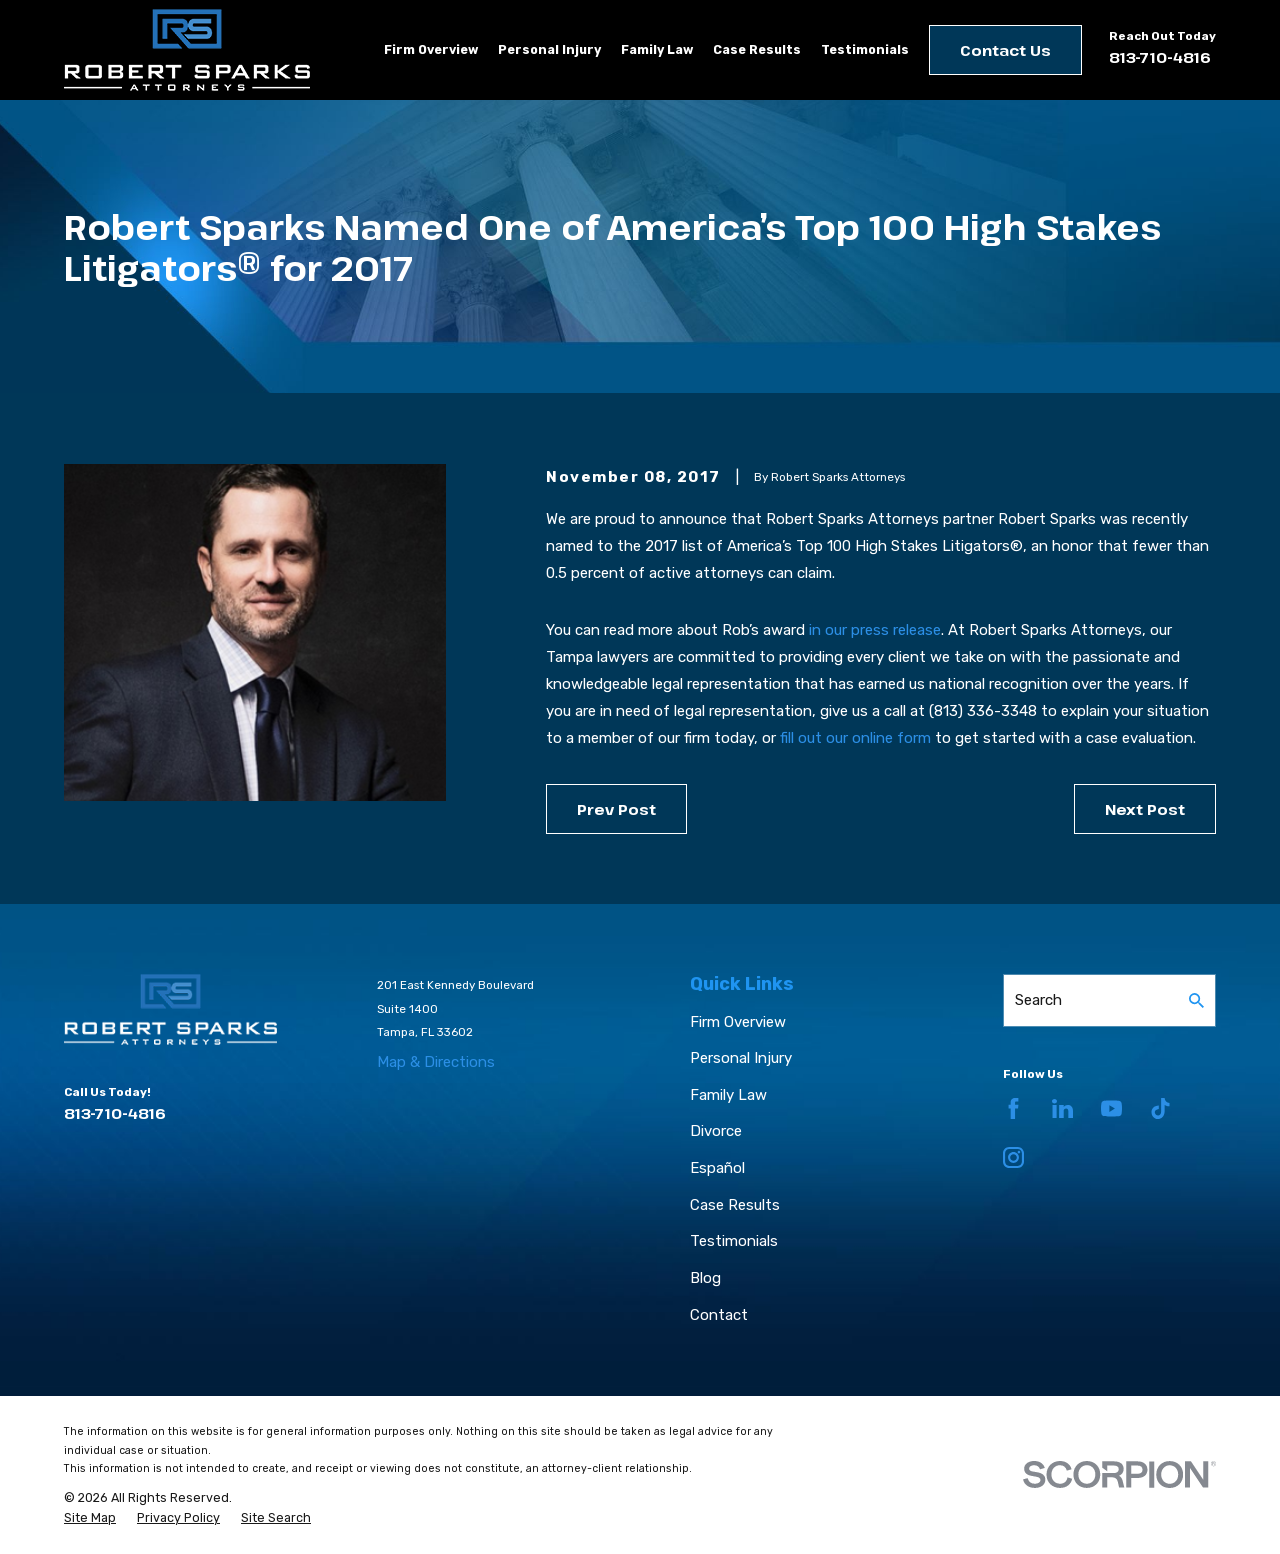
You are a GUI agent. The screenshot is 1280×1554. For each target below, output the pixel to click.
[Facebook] (1013, 1108)
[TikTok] (1160, 1108)
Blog (705, 1278)
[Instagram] (1013, 1157)
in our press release (875, 630)
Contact (719, 1315)
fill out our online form (855, 738)
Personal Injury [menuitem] (549, 49)
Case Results (735, 1205)
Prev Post (616, 809)
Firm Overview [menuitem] (431, 49)
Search (1038, 1000)
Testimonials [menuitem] (865, 49)
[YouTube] (1111, 1108)
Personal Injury (741, 1058)
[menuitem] (90, 1518)
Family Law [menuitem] (657, 49)
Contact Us (1005, 50)
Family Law (728, 1095)
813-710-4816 (1160, 57)
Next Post (1145, 809)
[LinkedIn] (1062, 1108)
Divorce (716, 1131)
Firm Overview (738, 1022)
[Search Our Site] (1196, 1000)
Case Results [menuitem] (757, 49)
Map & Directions (436, 1062)
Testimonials (734, 1241)
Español (717, 1168)
